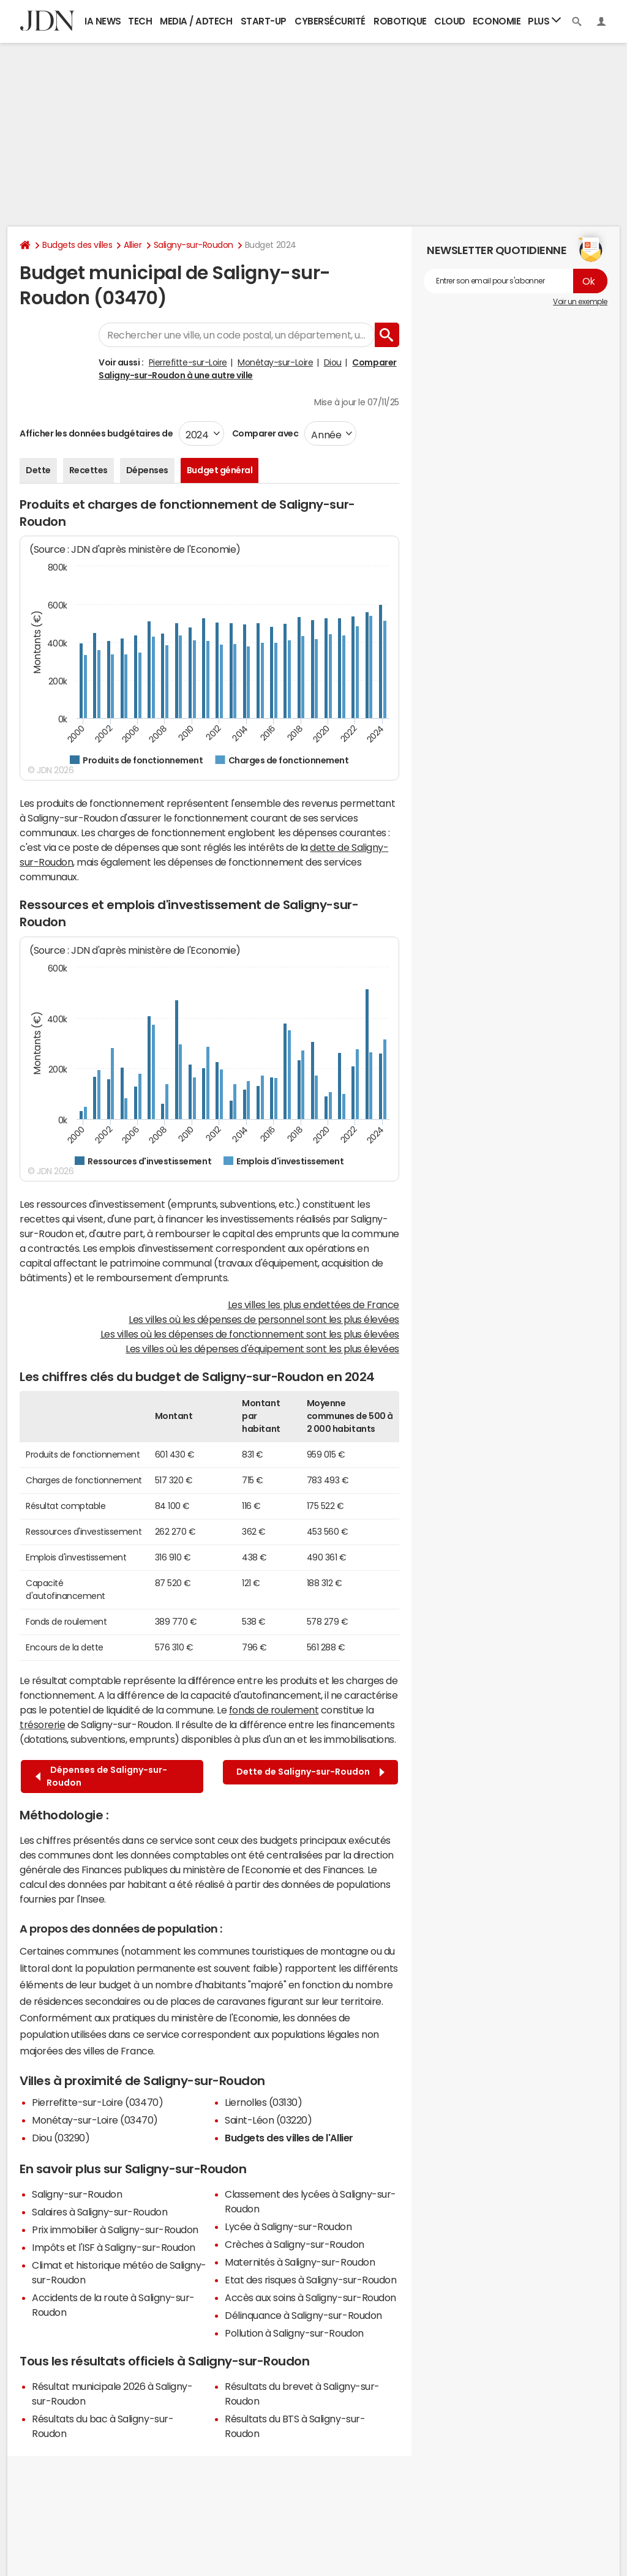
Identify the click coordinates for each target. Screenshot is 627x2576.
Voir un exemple (580, 301)
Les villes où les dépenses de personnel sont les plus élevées (264, 1319)
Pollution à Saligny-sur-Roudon (294, 2333)
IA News (102, 21)
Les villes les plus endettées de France (313, 1304)
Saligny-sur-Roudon (193, 245)
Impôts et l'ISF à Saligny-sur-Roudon (113, 2247)
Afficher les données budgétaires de (96, 433)
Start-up (264, 21)
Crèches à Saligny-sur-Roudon (294, 2244)
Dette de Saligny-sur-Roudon (310, 1772)
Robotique (400, 21)
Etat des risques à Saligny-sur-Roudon (310, 2280)
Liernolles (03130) (263, 2102)
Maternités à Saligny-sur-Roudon (300, 2262)
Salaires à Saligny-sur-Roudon (99, 2212)
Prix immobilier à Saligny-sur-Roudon (115, 2229)
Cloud (449, 21)
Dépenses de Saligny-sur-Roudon (101, 1776)
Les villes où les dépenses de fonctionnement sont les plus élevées (249, 1334)
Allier (132, 245)
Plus (544, 20)
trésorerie (42, 1724)
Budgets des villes (77, 245)
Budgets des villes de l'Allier (289, 2138)
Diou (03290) (60, 2138)
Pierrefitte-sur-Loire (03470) (97, 2102)
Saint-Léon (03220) (268, 2120)
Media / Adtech (196, 21)
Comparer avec (264, 433)
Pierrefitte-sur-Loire (188, 362)
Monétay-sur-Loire (275, 362)
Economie (496, 21)
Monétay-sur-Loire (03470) (95, 2120)
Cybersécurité (330, 21)
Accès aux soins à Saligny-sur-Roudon (310, 2297)
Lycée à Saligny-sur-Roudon (288, 2226)
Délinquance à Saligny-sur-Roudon (303, 2315)
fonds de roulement (273, 1710)
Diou (333, 362)
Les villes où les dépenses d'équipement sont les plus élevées (262, 1349)
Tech (140, 21)
